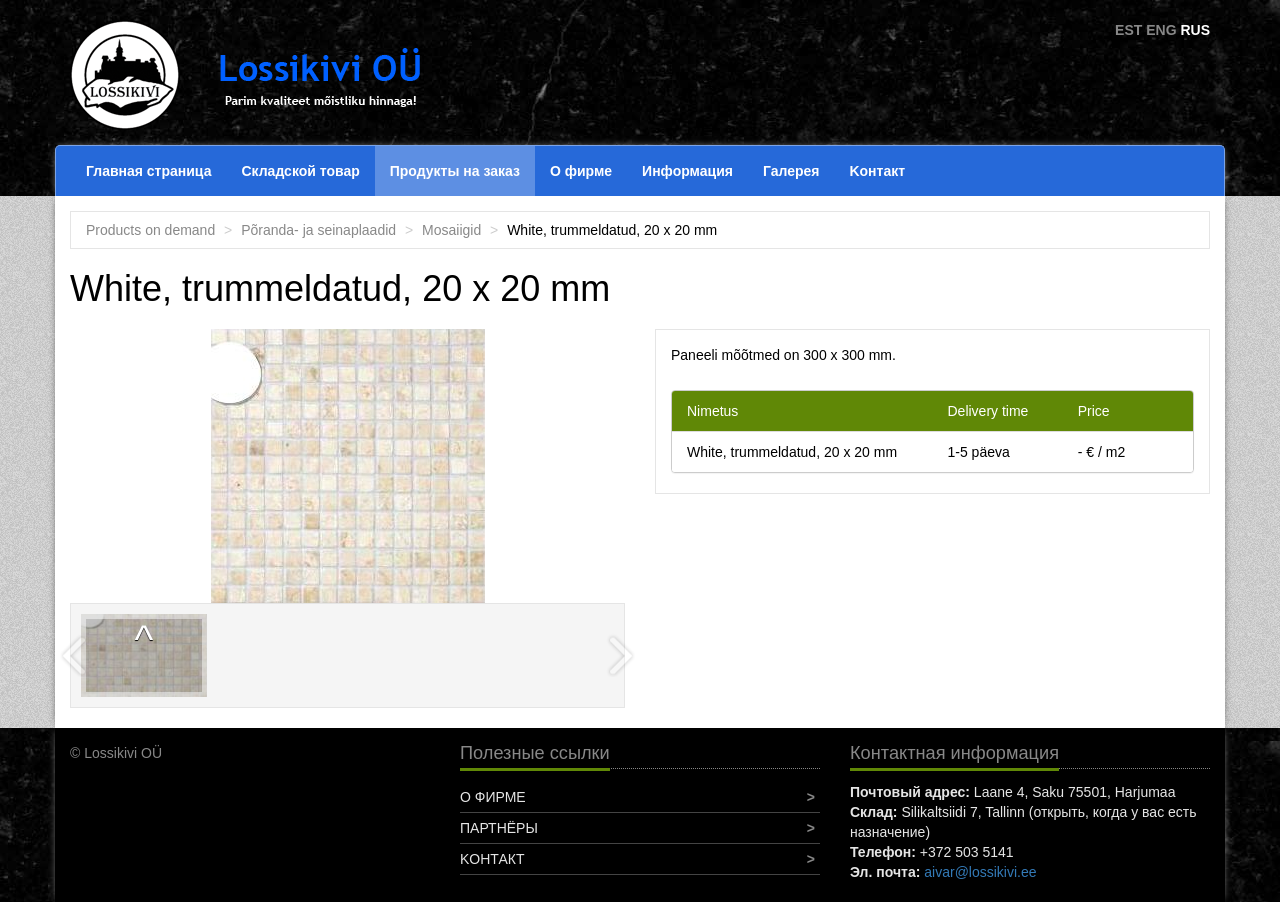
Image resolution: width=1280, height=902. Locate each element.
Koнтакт (877, 171)
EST (1128, 30)
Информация (687, 171)
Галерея (791, 171)
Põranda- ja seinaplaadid (318, 230)
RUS (1195, 30)
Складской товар (300, 171)
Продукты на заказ (455, 171)
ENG (1161, 30)
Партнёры (499, 828)
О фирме (581, 171)
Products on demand (150, 230)
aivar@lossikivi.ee (980, 872)
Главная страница (148, 171)
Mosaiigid (451, 230)
